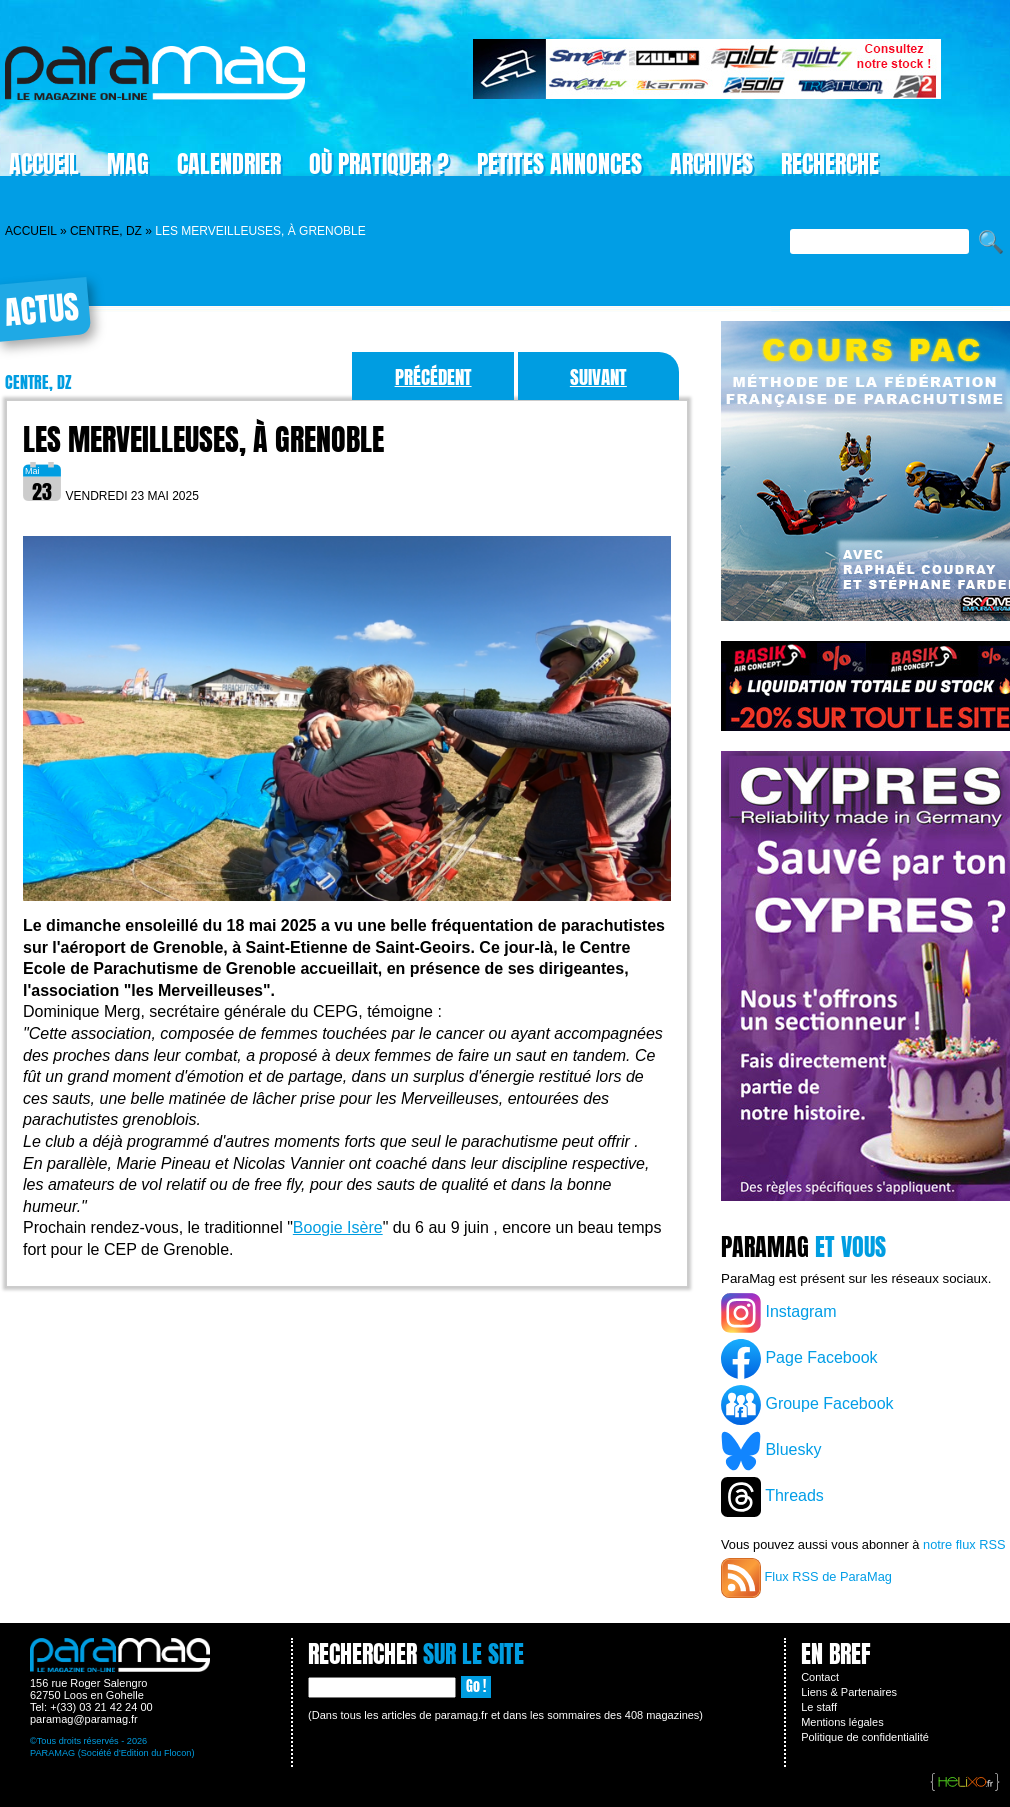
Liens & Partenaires (849, 1692)
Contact (820, 1677)
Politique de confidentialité (865, 1737)
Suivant (598, 376)
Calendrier (229, 164)
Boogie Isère (338, 1227)
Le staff (819, 1707)
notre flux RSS (964, 1544)
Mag (128, 164)
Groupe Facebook (807, 1405)
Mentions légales (842, 1722)
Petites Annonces (559, 164)
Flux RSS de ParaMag (806, 1578)
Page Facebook (799, 1359)
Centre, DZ (106, 231)
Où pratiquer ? (379, 164)
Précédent (433, 376)
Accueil (31, 231)
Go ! (476, 1686)
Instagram (779, 1313)
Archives (711, 164)
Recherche (830, 164)
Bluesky (771, 1451)
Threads (772, 1497)
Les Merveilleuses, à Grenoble (203, 439)
